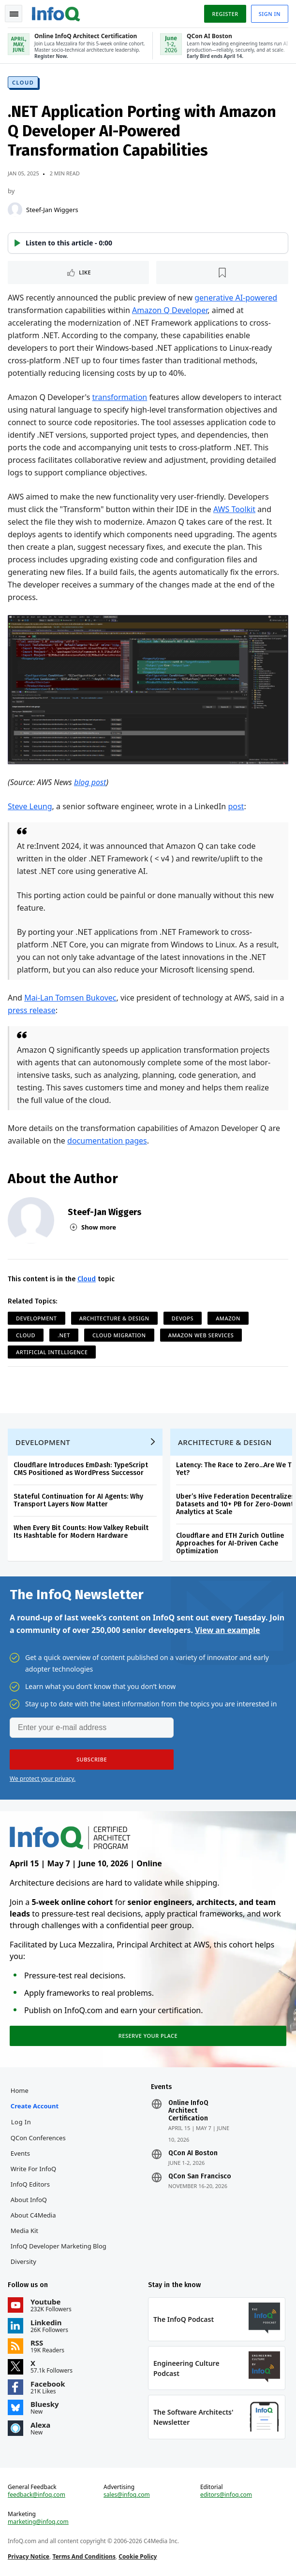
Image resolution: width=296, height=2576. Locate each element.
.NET (64, 1335)
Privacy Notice (28, 2556)
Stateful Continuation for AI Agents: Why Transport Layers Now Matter (78, 1500)
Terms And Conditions (84, 2556)
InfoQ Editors (30, 2184)
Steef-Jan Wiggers (52, 210)
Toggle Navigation (14, 14)
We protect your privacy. (42, 1779)
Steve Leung (30, 806)
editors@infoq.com (226, 2495)
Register (225, 13)
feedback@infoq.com (36, 2495)
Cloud (23, 82)
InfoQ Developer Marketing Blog (58, 2246)
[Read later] (222, 272)
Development (36, 1318)
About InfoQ (29, 2199)
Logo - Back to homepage (56, 12)
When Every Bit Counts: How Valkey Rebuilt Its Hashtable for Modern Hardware (81, 1532)
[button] (148, 243)
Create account (35, 2106)
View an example (227, 1630)
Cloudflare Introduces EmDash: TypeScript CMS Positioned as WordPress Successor (81, 1469)
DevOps (182, 1318)
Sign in (270, 13)
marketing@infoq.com (38, 2522)
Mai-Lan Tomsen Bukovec (70, 997)
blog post (90, 782)
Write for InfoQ (33, 2168)
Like (85, 272)
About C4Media (33, 2215)
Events (20, 2153)
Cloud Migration (119, 1335)
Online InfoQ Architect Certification (188, 2110)
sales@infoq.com (127, 2495)
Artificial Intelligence (52, 1352)
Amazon (228, 1318)
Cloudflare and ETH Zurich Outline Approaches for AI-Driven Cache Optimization (230, 1543)
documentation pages (107, 1140)
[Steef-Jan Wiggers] (15, 209)
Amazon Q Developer (169, 310)
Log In (21, 2122)
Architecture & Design (114, 1318)
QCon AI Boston (193, 2153)
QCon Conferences (38, 2137)
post (236, 806)
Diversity (23, 2261)
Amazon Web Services (201, 1335)
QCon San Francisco (199, 2176)
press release (32, 1010)
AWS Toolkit (234, 509)
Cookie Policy (137, 2556)
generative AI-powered (235, 297)
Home (20, 2090)
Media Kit (24, 2230)
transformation (119, 397)
